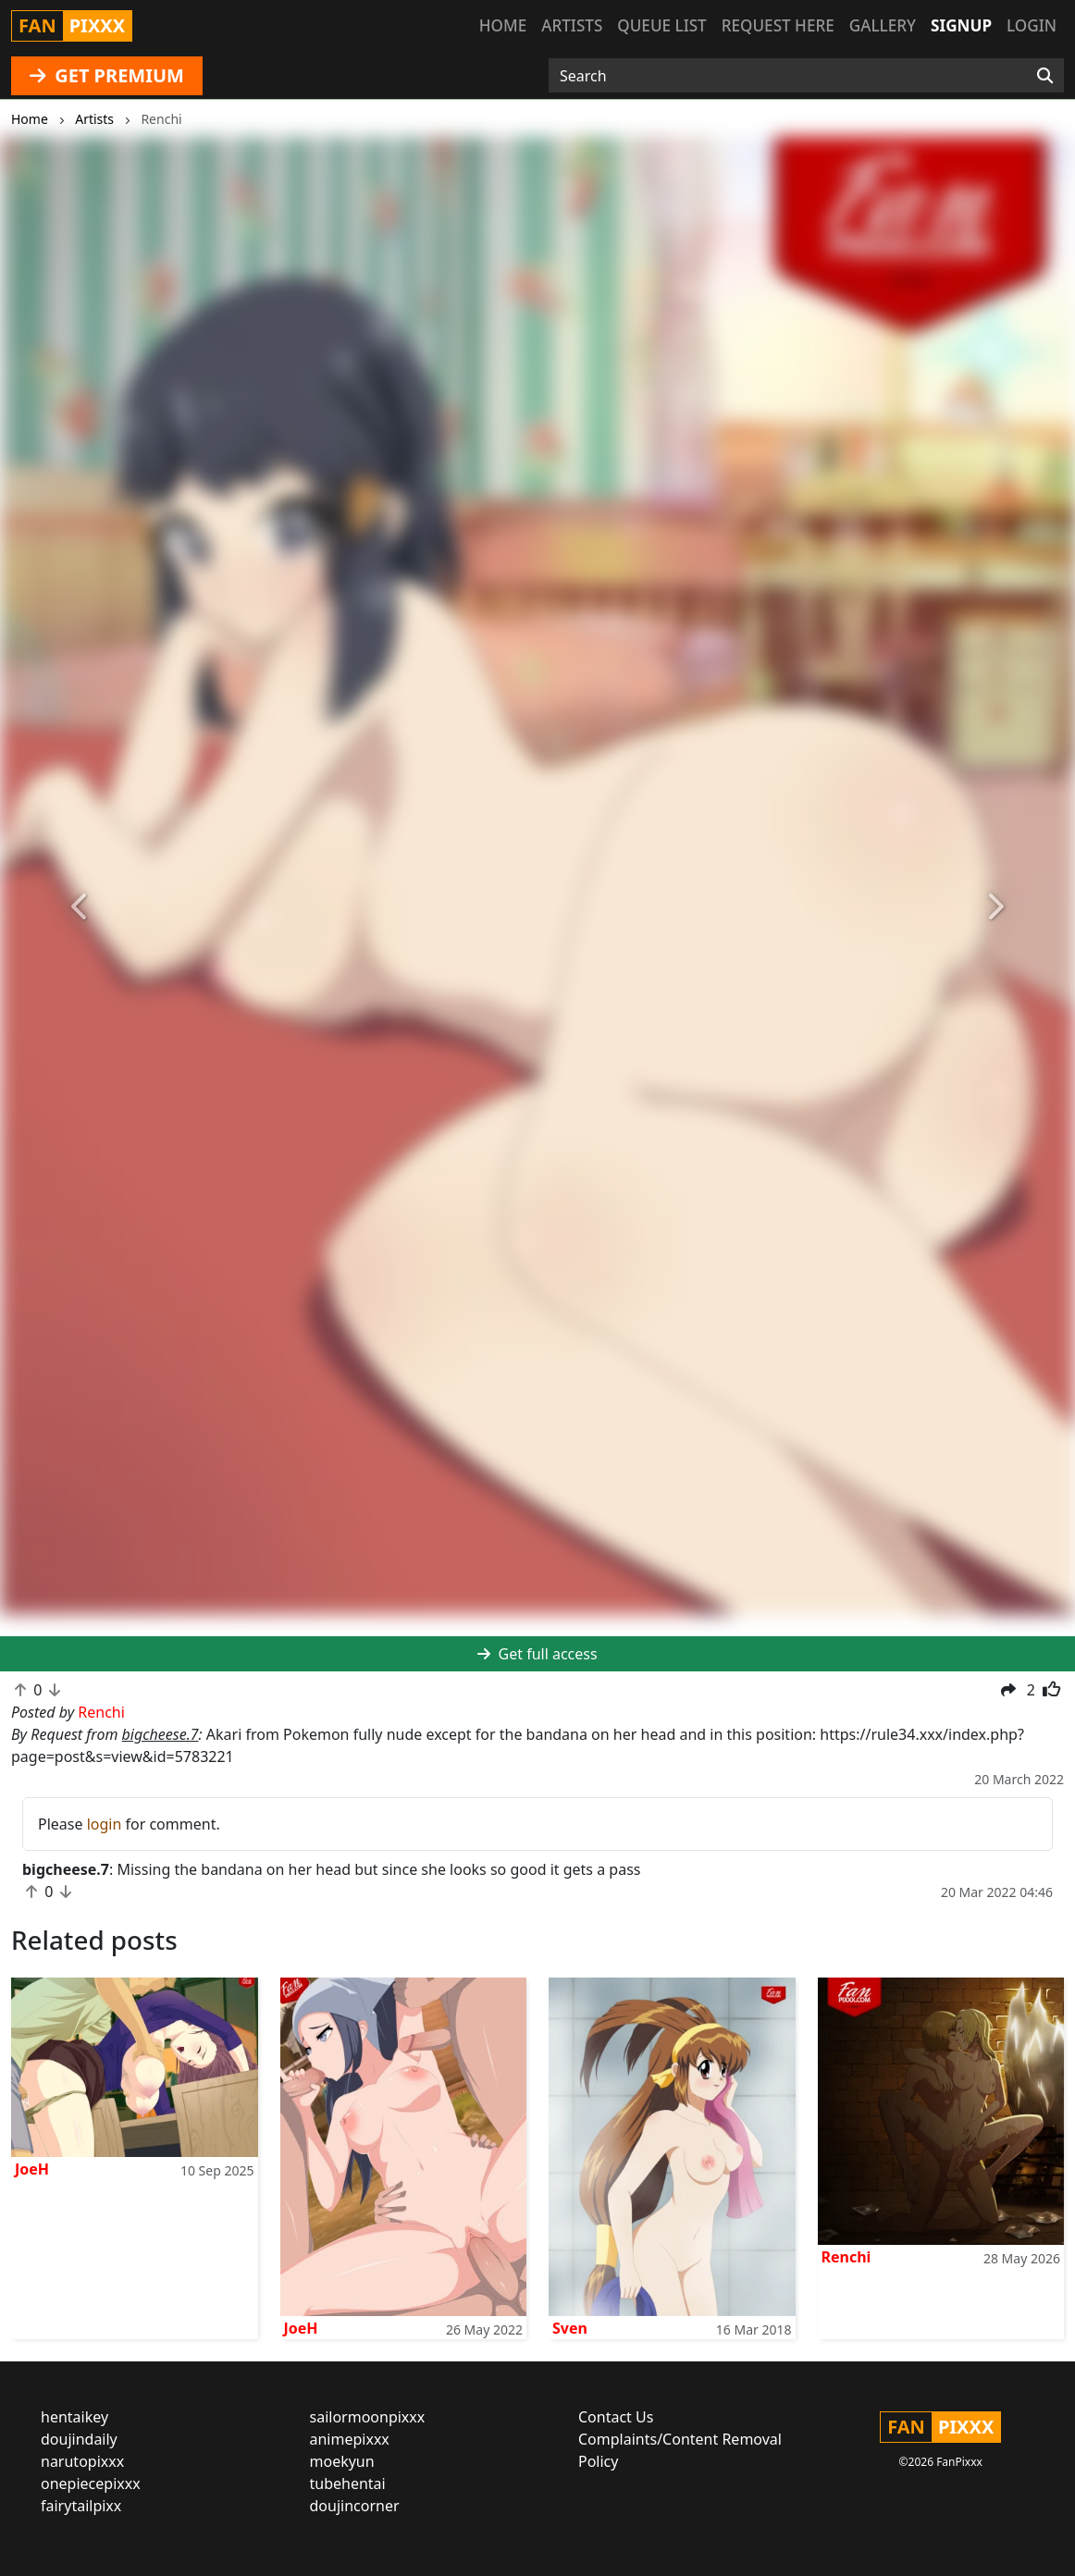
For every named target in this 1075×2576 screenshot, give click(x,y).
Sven (569, 2328)
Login (1031, 25)
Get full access (537, 1654)
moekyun (342, 2461)
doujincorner (355, 2506)
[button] (80, 908)
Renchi (846, 2257)
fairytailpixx (81, 2506)
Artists (571, 25)
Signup (961, 25)
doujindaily (79, 2439)
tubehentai (348, 2483)
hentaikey (74, 2417)
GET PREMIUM (107, 75)
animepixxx (349, 2439)
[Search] (1045, 75)
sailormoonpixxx (368, 2417)
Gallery (882, 25)
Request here (778, 25)
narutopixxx (82, 2461)
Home (502, 25)
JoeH (32, 2169)
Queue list (661, 25)
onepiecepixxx (91, 2483)
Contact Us (615, 2417)
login (104, 1824)
